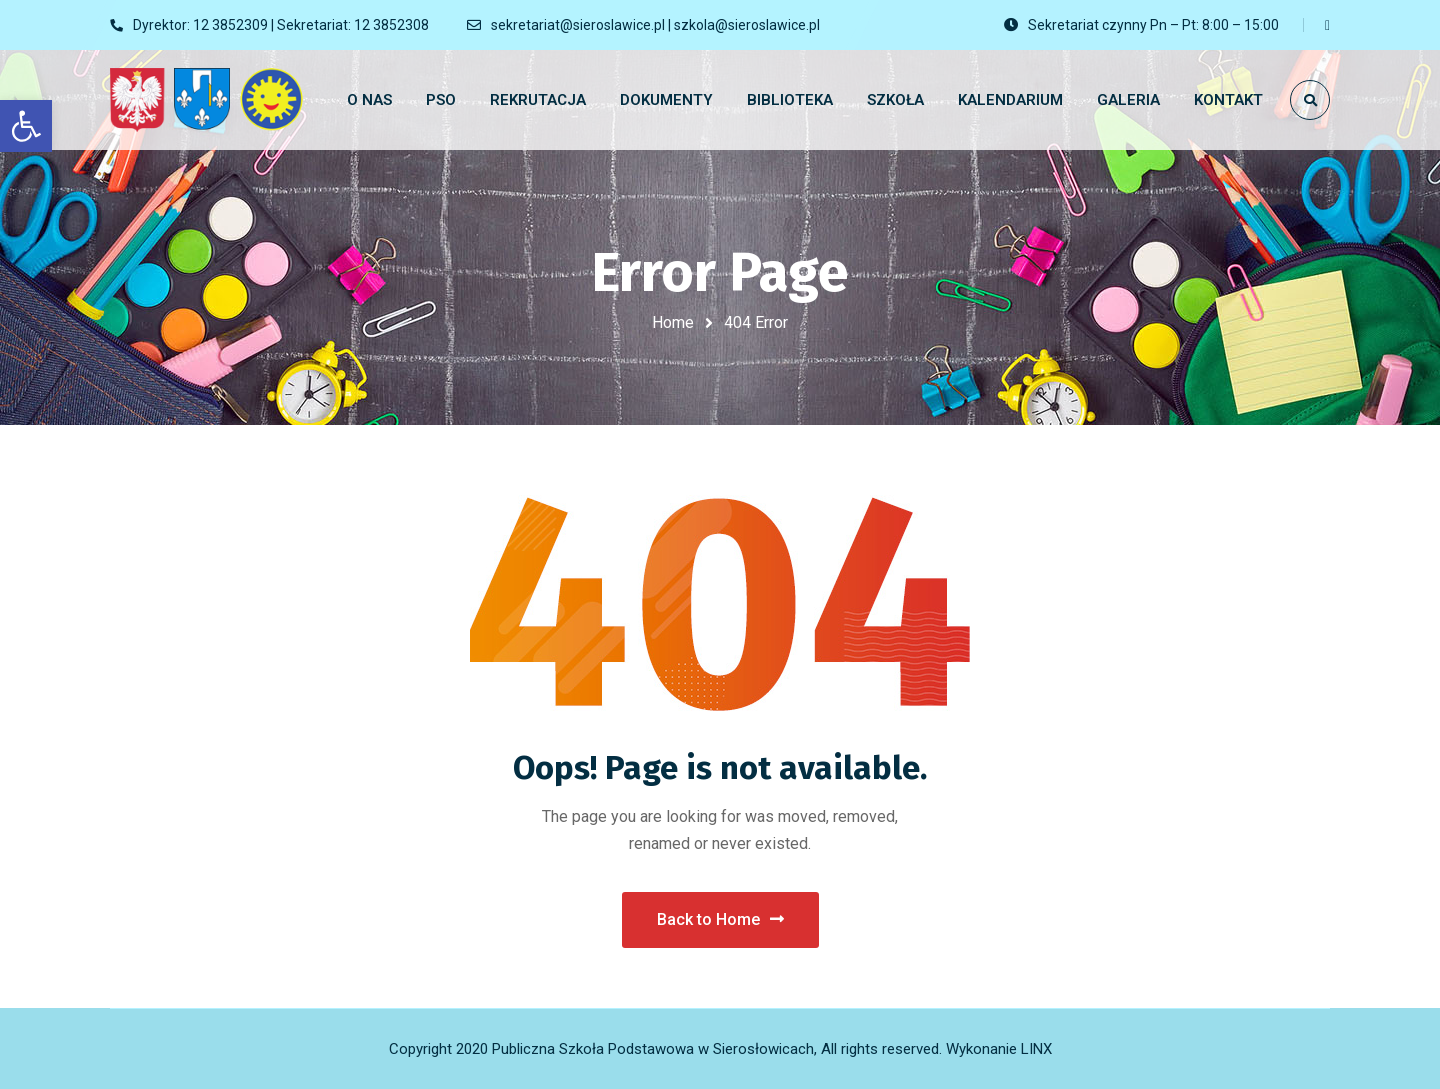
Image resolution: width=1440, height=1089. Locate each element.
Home (673, 322)
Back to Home (720, 919)
